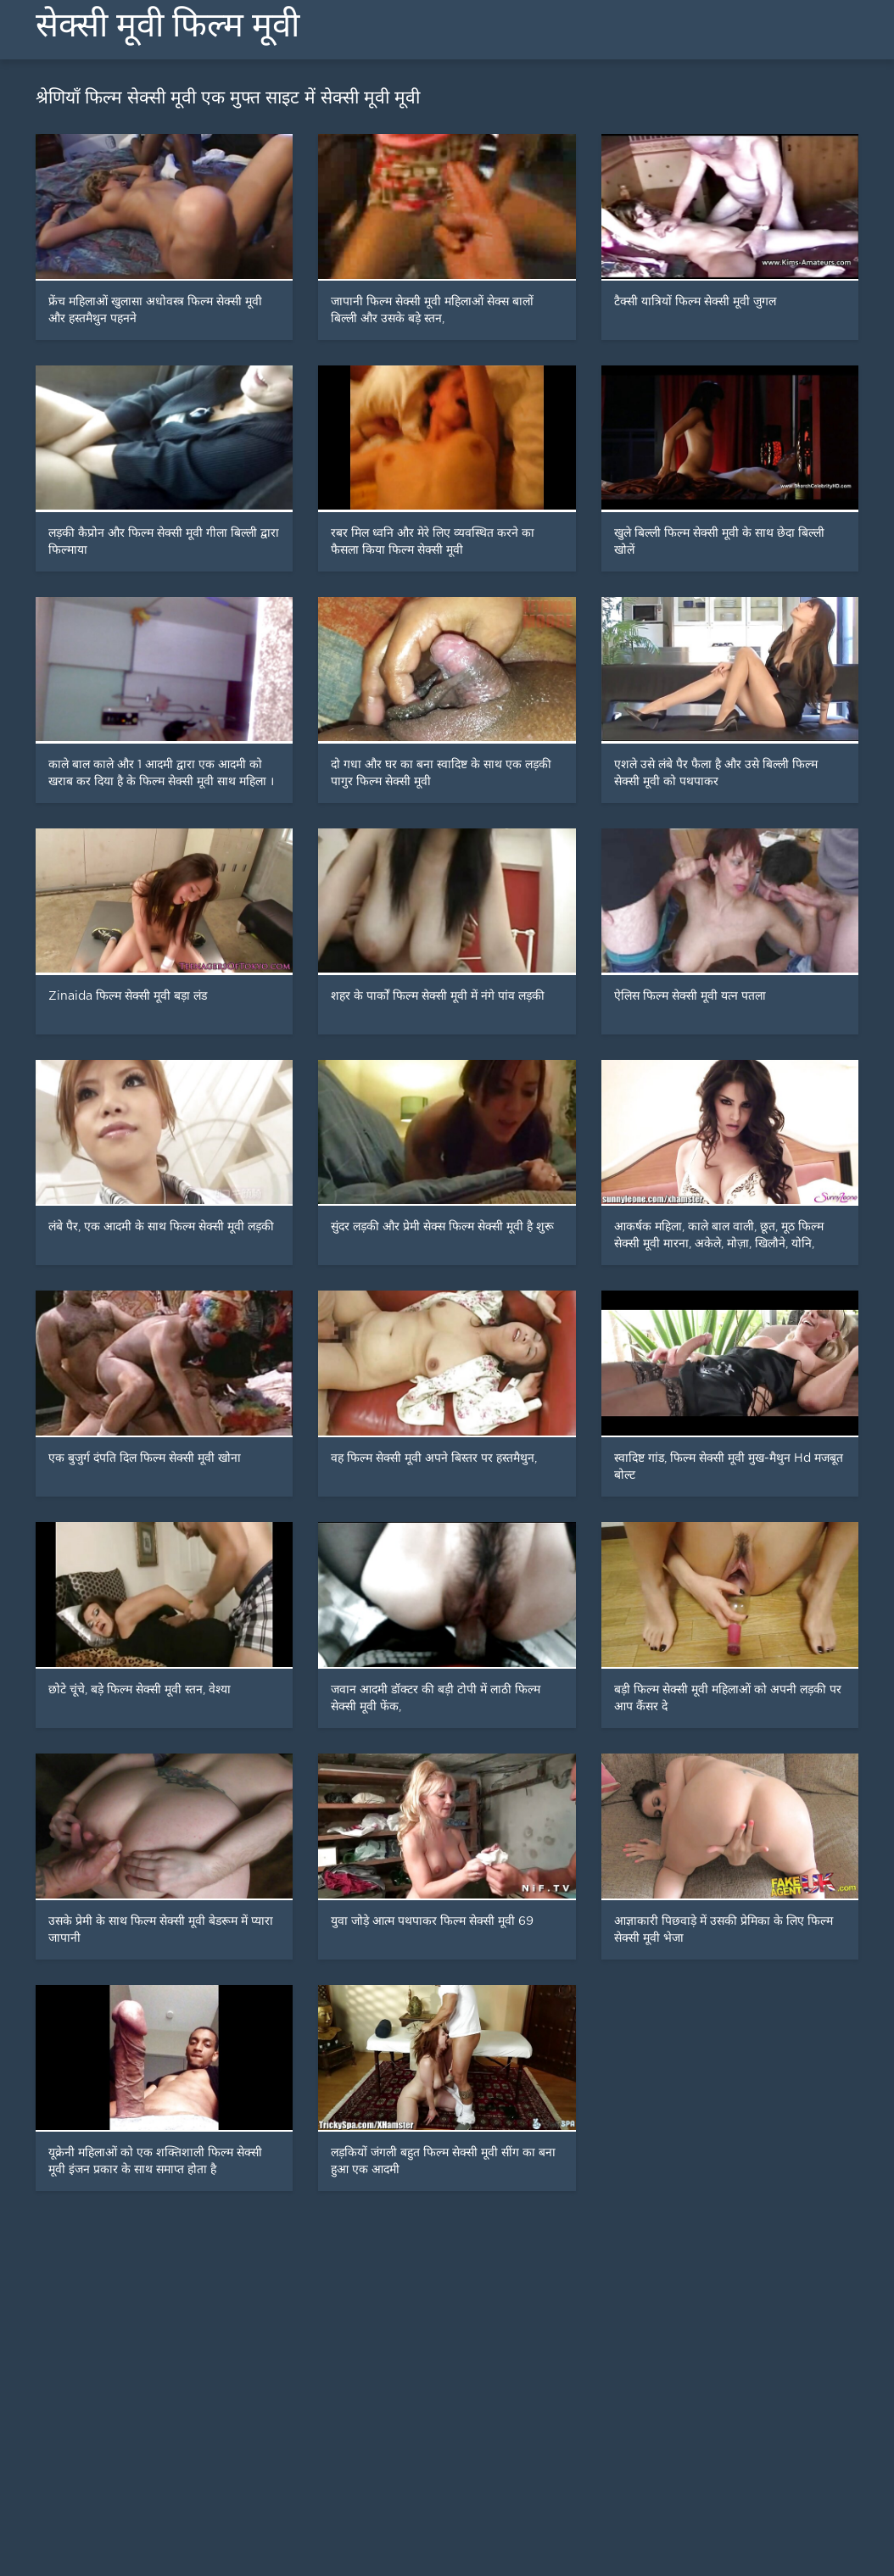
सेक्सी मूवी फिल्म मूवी (167, 25)
